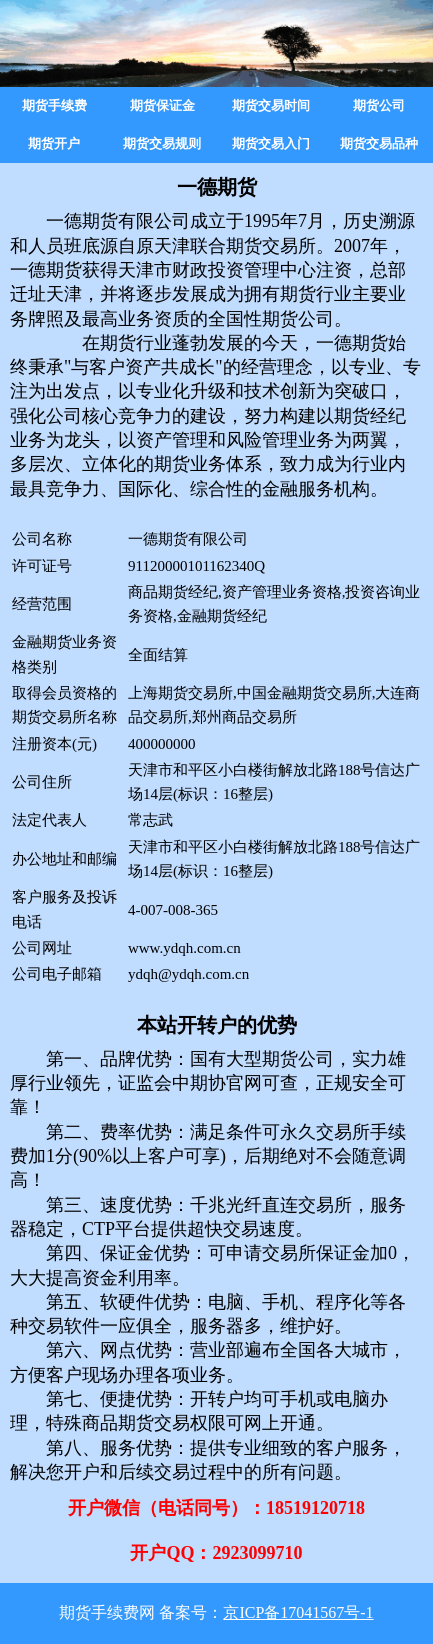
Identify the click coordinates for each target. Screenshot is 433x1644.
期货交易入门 (271, 143)
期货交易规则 (162, 143)
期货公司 (379, 105)
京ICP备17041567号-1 (298, 1612)
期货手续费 (54, 105)
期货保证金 (162, 105)
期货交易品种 (379, 143)
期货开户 (54, 143)
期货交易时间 (271, 105)
